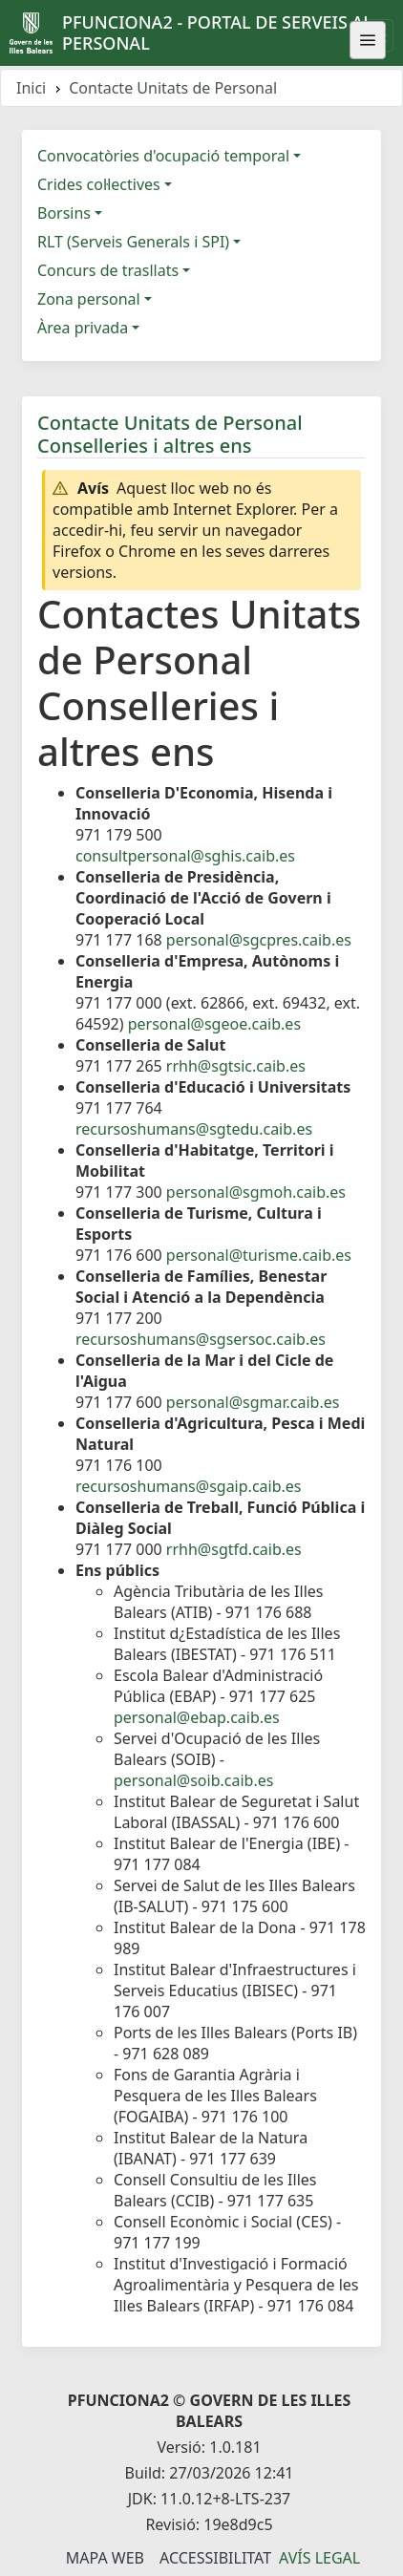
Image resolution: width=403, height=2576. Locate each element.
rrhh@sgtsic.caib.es (236, 1065)
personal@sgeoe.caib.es (214, 1023)
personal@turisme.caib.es (258, 1255)
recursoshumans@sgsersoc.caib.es (200, 1339)
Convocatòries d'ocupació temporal (163, 155)
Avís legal (319, 2557)
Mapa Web (105, 2557)
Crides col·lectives (98, 184)
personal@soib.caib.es (193, 1780)
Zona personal (88, 298)
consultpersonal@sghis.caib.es (185, 855)
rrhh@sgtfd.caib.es (234, 1549)
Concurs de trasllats (108, 270)
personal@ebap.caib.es (197, 1717)
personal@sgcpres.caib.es (258, 939)
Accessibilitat (215, 2557)
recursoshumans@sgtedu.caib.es (193, 1128)
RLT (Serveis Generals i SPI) (133, 241)
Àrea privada (82, 327)
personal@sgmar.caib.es (253, 1402)
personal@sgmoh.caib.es (256, 1192)
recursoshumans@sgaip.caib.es (188, 1486)
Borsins (64, 213)
